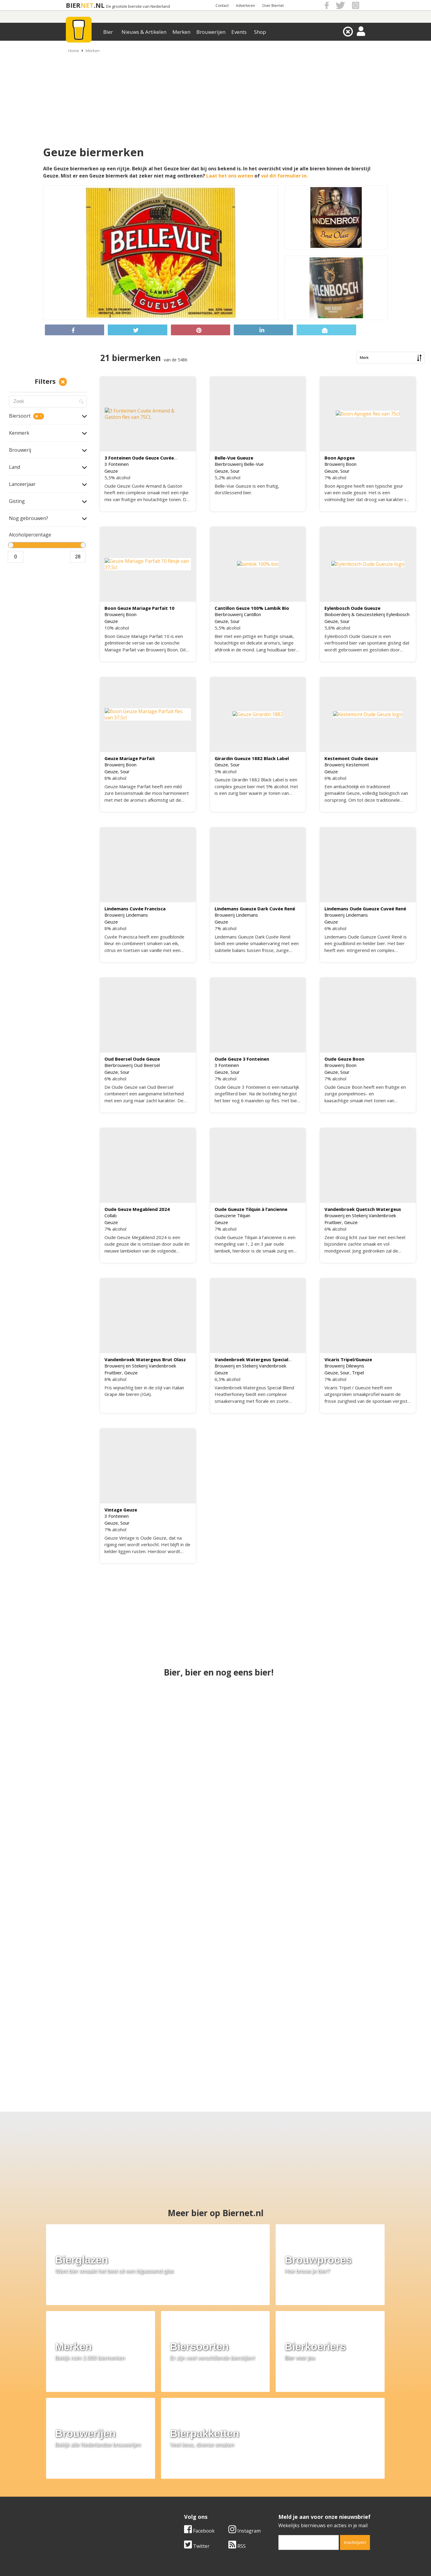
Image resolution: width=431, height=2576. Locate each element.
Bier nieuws (176, 2495)
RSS (237, 2439)
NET (87, 5)
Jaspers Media (246, 2554)
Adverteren (245, 5)
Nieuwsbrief (281, 2508)
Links (274, 2495)
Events (239, 31)
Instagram (244, 2424)
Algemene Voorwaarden (295, 2481)
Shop (260, 31)
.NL (99, 5)
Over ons (68, 2481)
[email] (308, 2436)
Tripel (358, 1373)
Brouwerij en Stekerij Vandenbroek (360, 1215)
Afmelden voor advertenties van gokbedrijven (215, 2568)
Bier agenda (176, 2508)
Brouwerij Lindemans (126, 915)
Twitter (197, 2439)
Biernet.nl (180, 2554)
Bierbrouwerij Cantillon (238, 614)
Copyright (279, 2488)
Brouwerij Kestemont (346, 765)
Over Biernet (273, 5)
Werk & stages (74, 2495)
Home (73, 50)
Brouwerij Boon (340, 464)
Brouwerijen (210, 31)
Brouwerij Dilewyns (344, 1366)
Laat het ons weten (229, 175)
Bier (108, 31)
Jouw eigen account (290, 2501)
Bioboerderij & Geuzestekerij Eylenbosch (366, 614)
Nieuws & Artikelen (144, 31)
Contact (222, 5)
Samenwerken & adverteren (89, 2501)
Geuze (111, 471)
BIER (73, 5)
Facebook (199, 2424)
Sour (235, 471)
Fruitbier (333, 1222)
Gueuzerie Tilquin (232, 1215)
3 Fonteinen (116, 464)
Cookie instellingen (79, 2508)
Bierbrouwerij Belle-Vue (239, 464)
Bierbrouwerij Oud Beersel (132, 1065)
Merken (181, 31)
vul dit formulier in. (284, 175)
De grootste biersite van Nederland (138, 6)
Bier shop (174, 2501)
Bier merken (177, 2481)
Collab (110, 1215)
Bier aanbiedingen (183, 2488)
